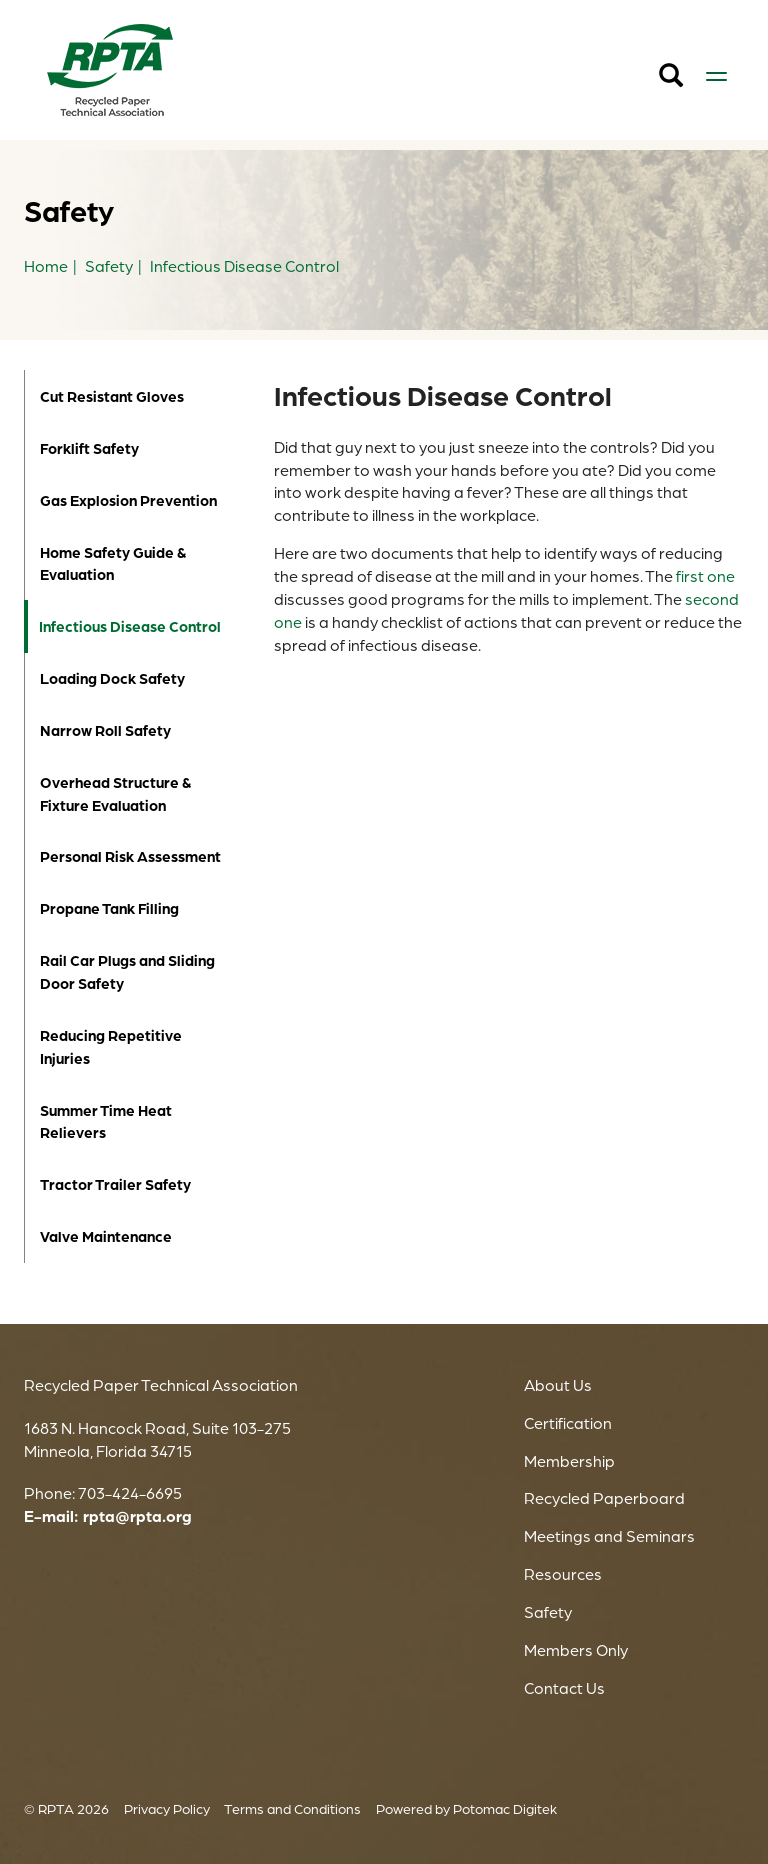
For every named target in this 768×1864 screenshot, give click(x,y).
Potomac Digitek (505, 1808)
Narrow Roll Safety (105, 730)
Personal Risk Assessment (130, 856)
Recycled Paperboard (604, 1498)
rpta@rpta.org (137, 1516)
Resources (563, 1574)
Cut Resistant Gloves (112, 396)
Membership (569, 1461)
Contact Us (564, 1688)
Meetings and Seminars (609, 1536)
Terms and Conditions (292, 1808)
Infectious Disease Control (127, 626)
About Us (558, 1385)
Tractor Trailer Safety (115, 1184)
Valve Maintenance (106, 1236)
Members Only (576, 1650)
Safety (548, 1612)
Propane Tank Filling (109, 908)
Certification (568, 1423)
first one (705, 576)
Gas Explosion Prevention (128, 500)
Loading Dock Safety (112, 678)
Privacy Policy (167, 1808)
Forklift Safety (89, 448)
